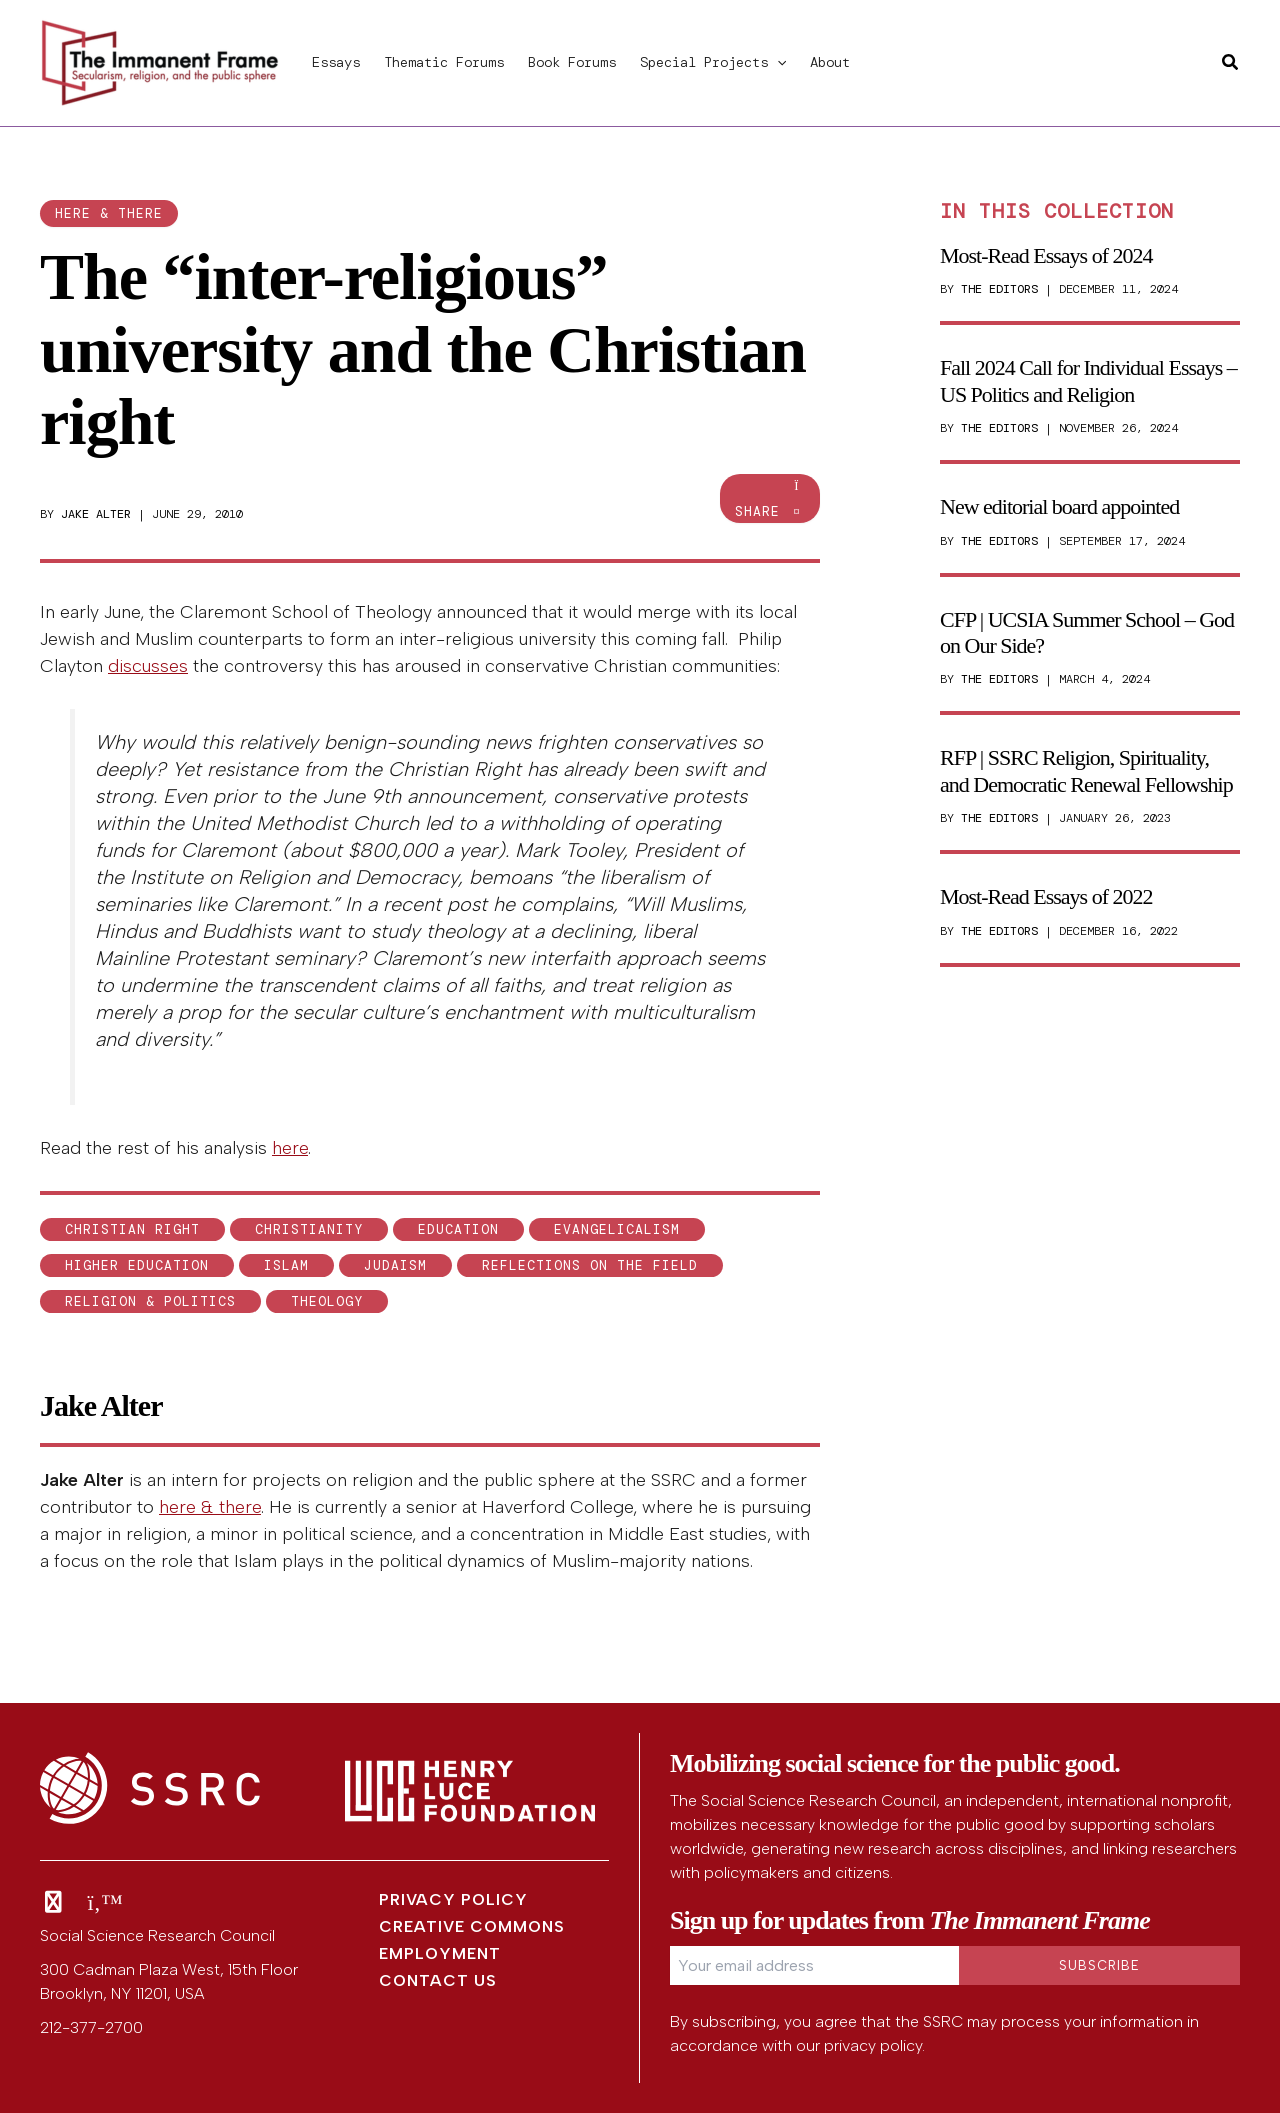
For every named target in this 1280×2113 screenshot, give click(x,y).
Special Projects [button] (713, 62)
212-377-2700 (91, 2027)
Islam (286, 1265)
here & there (109, 213)
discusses (148, 666)
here (290, 1148)
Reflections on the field (590, 1265)
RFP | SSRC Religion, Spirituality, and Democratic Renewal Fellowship (1086, 770)
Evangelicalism (617, 1229)
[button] (777, 62)
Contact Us (438, 1980)
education (458, 1229)
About (830, 62)
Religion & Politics (150, 1301)
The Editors (999, 289)
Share (770, 499)
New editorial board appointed (1059, 506)
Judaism (395, 1265)
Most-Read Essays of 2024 (1046, 255)
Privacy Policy (453, 1899)
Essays (336, 62)
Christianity (309, 1229)
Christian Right (132, 1229)
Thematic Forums (444, 62)
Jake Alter (96, 514)
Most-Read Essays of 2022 (1046, 896)
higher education (137, 1265)
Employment (440, 1953)
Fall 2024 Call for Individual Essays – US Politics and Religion (1088, 380)
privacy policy (873, 2045)
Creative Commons (472, 1926)
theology (327, 1301)
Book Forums (572, 62)
